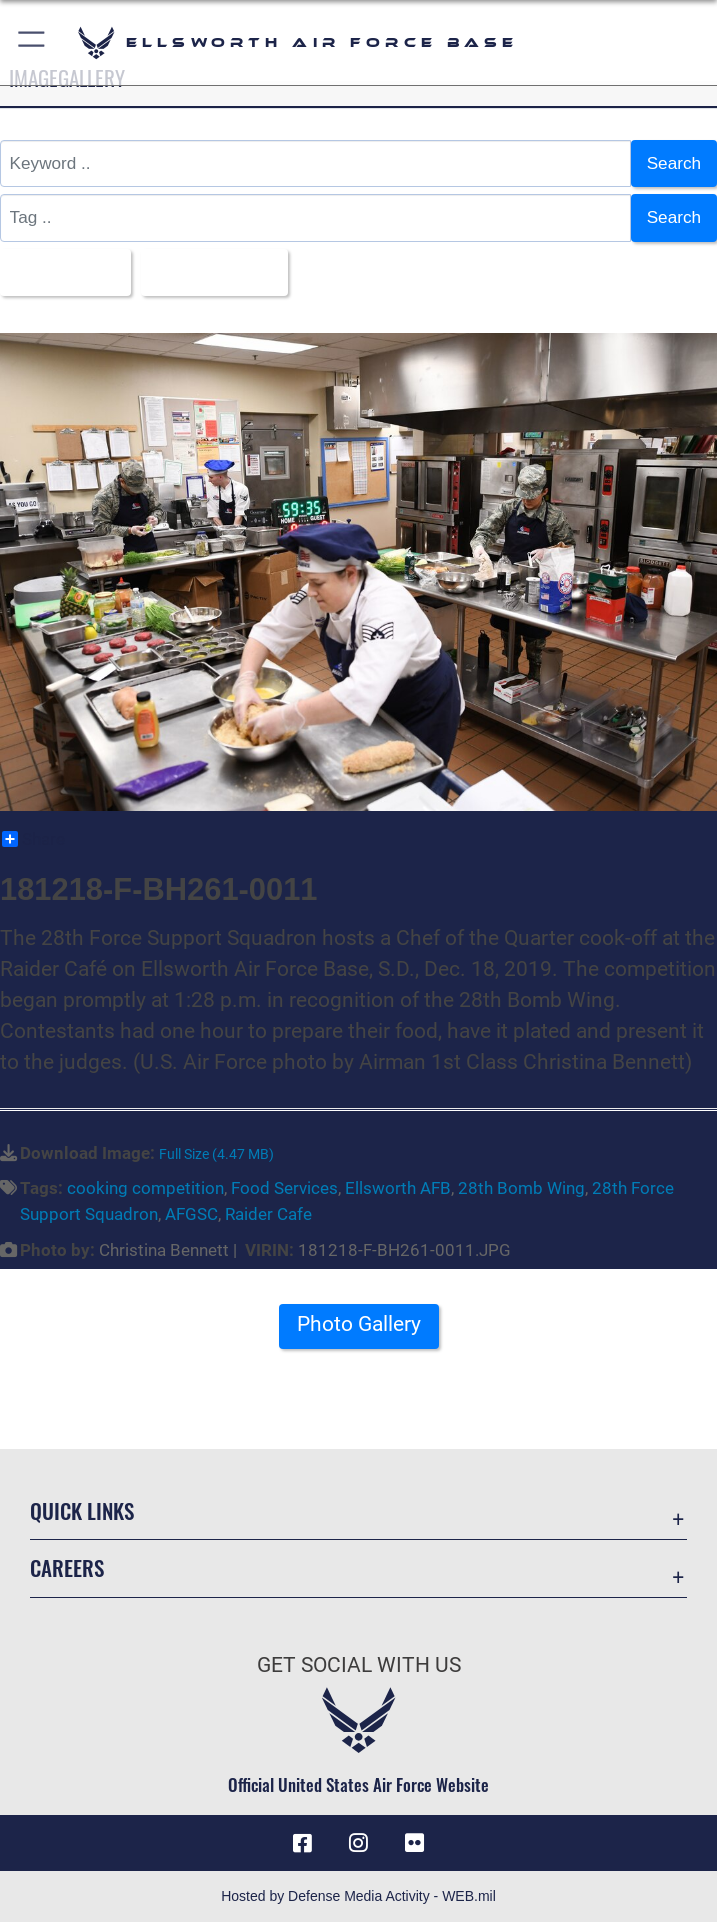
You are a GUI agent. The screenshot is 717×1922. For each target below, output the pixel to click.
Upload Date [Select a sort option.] (207, 272)
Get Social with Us (359, 1665)
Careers (67, 1567)
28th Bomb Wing (521, 1188)
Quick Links (82, 1510)
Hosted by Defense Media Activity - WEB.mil (358, 1896)
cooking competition (145, 1188)
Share (33, 839)
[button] (32, 42)
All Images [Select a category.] (58, 272)
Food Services (284, 1188)
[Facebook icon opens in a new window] (303, 1843)
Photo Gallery (359, 1324)
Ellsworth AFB (398, 1188)
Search (674, 163)
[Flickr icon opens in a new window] (414, 1843)
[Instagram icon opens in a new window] (359, 1843)
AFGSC (191, 1214)
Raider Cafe (268, 1214)
